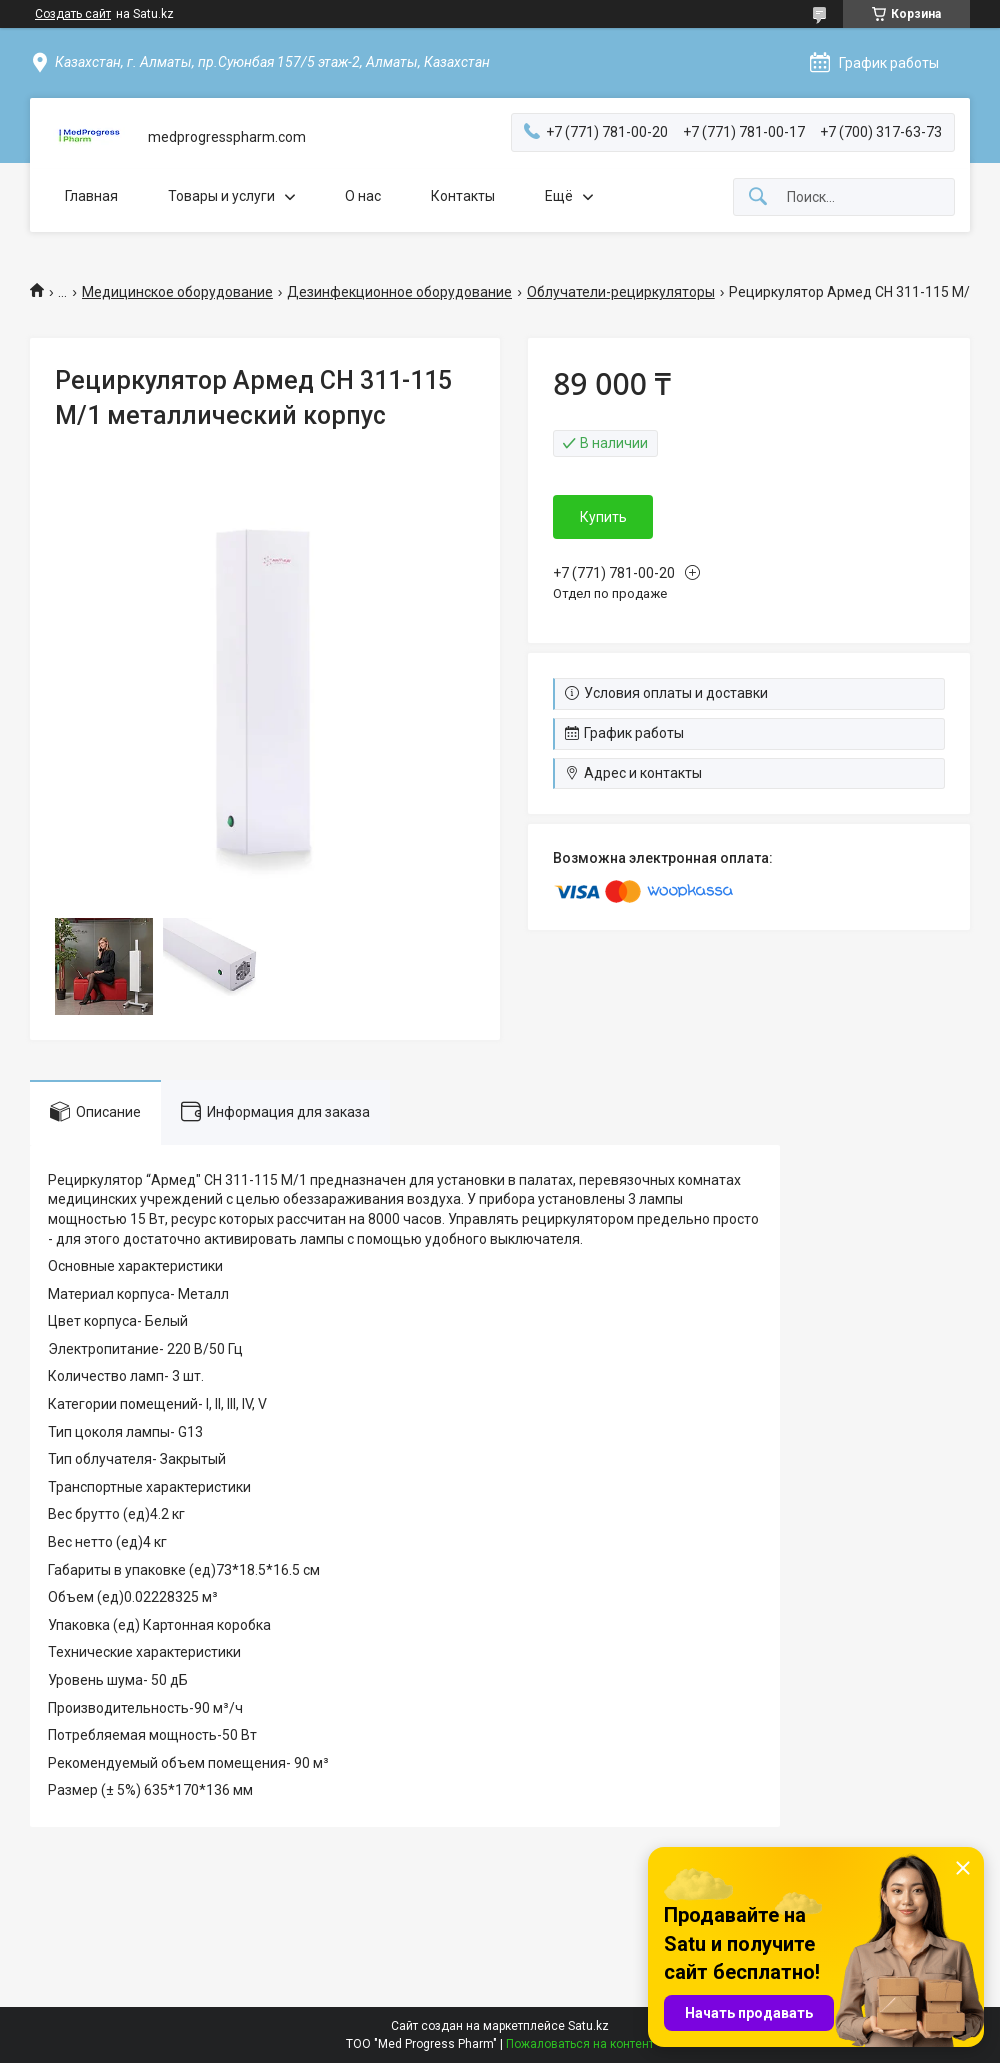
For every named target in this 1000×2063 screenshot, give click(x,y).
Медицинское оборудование (177, 292)
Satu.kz (588, 2026)
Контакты (463, 196)
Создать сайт (73, 14)
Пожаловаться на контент (580, 2044)
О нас (363, 196)
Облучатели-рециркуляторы (621, 292)
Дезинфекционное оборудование (399, 292)
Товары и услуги (221, 196)
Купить (603, 517)
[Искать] (758, 197)
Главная (91, 196)
